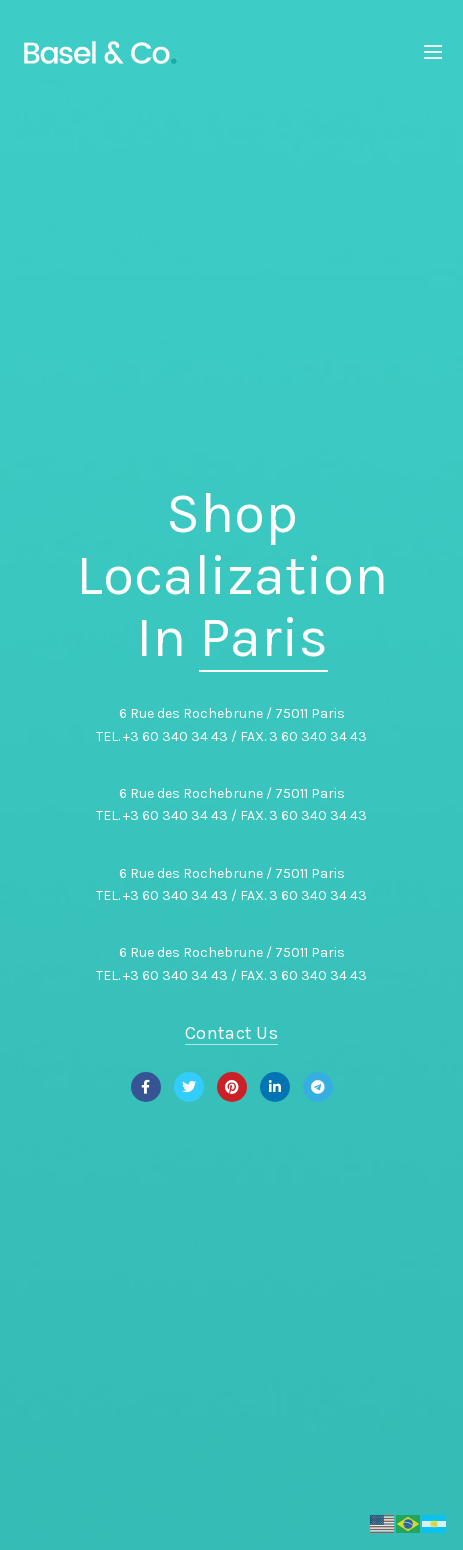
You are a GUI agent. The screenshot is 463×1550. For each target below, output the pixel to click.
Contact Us (231, 1033)
